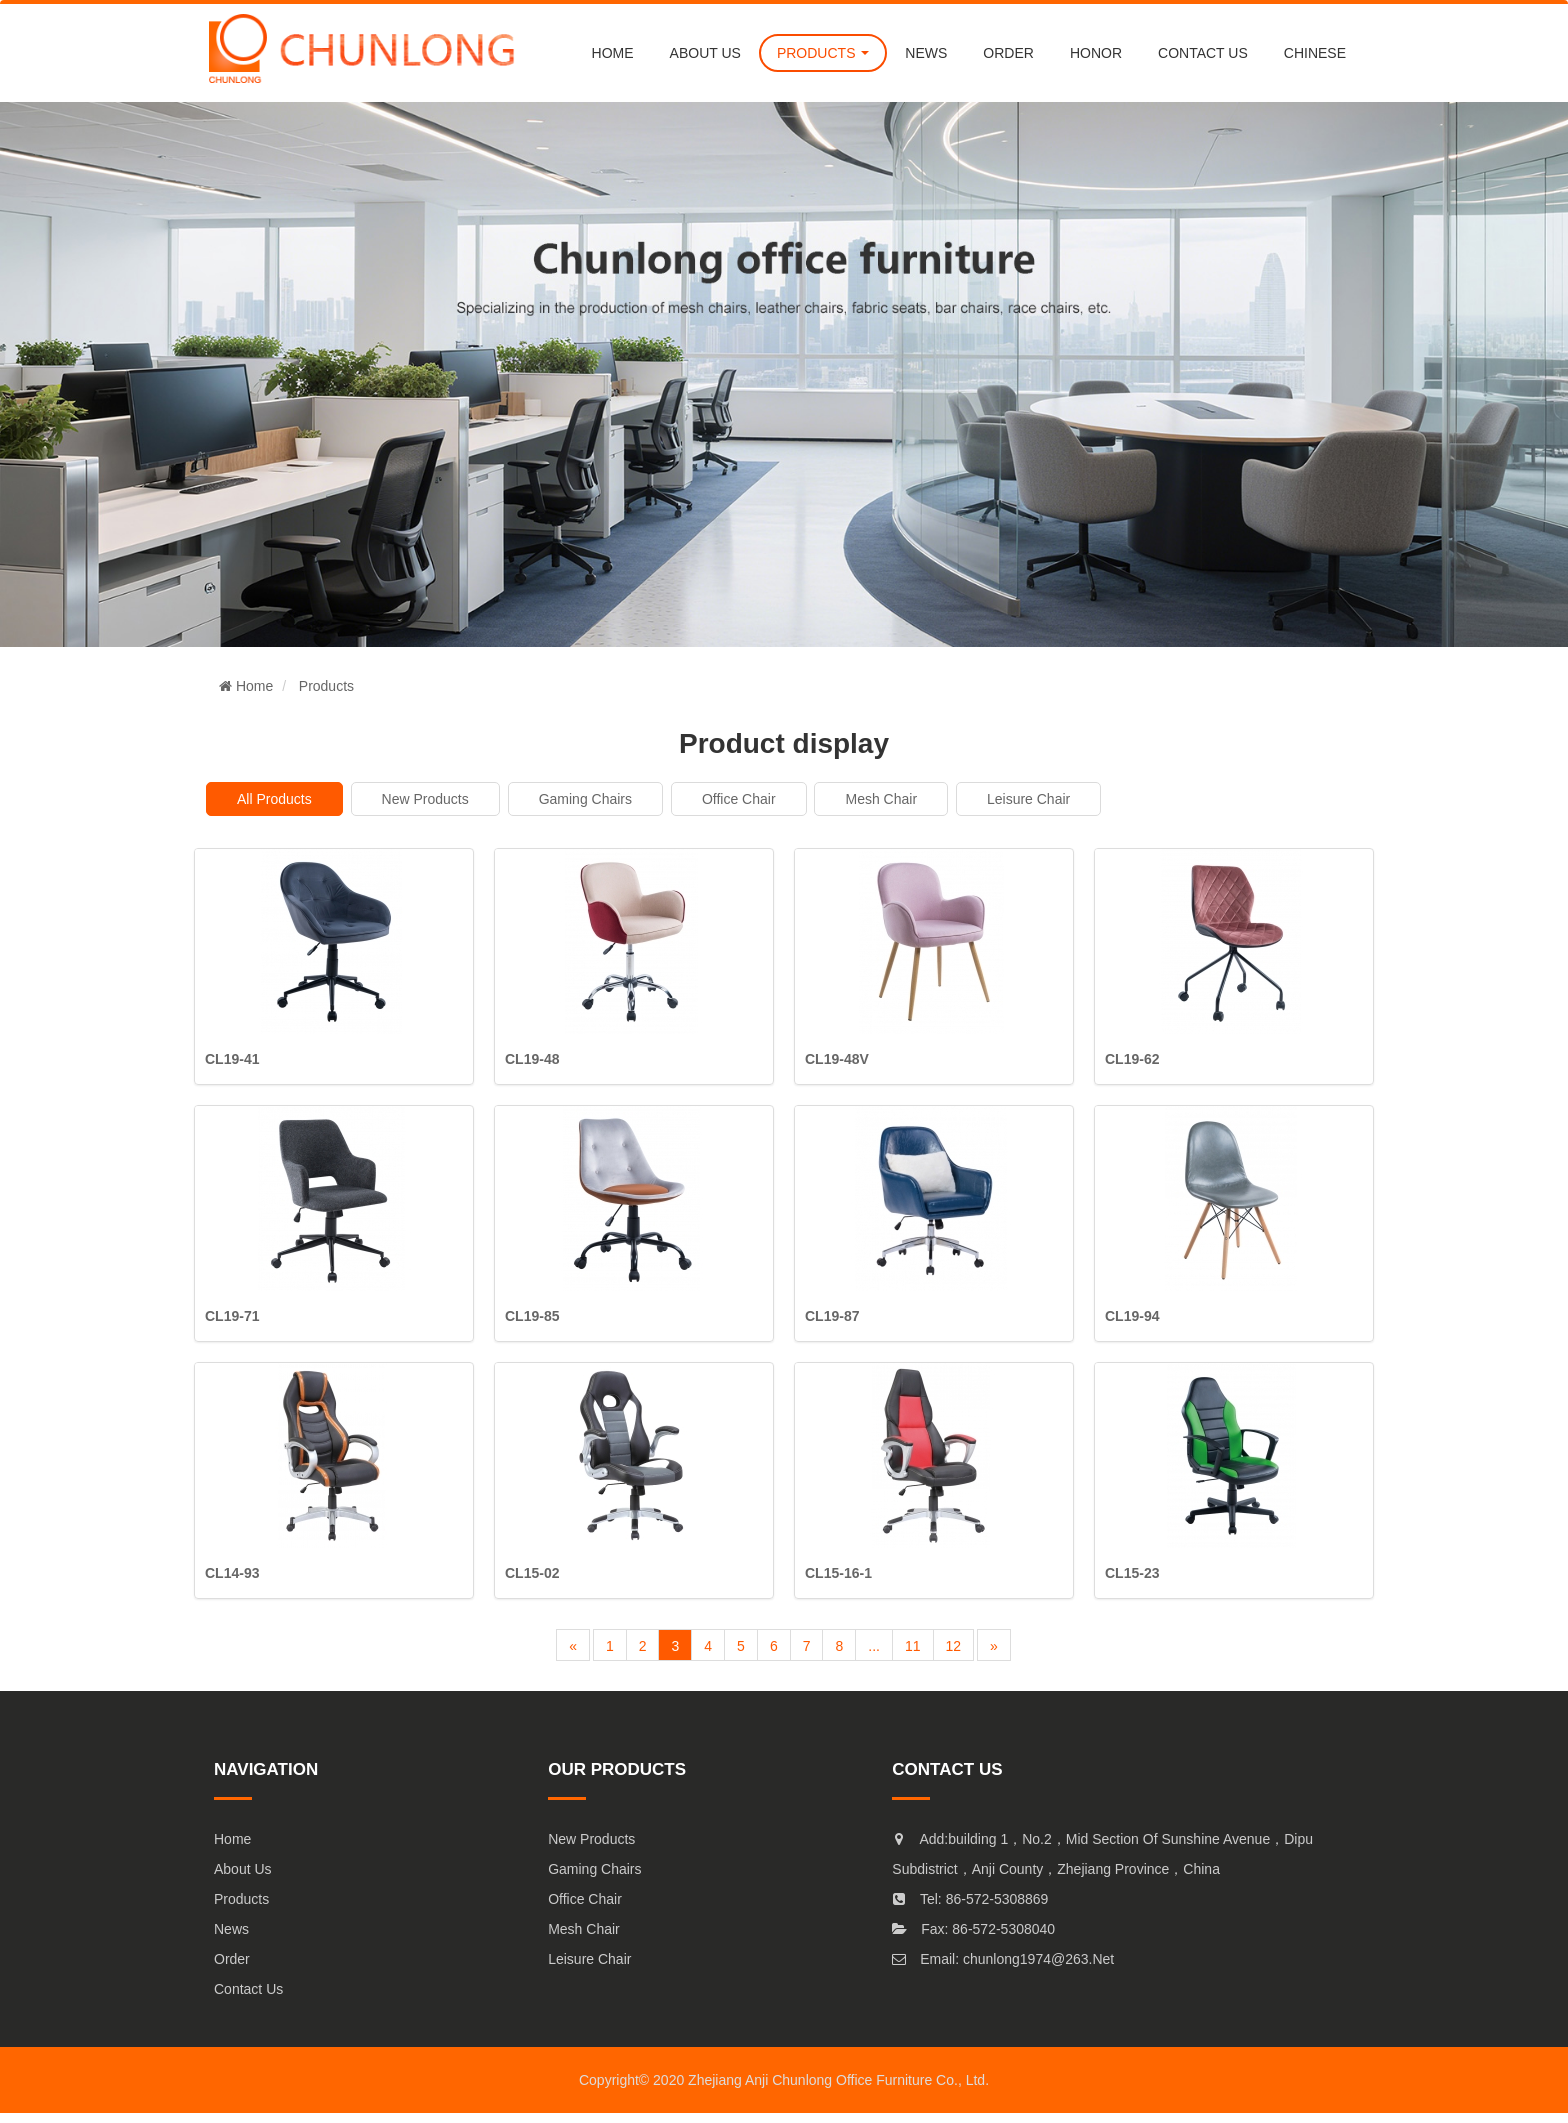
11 (913, 1646)
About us (705, 53)
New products (425, 799)
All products (274, 799)
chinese (1315, 53)
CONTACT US (1203, 53)
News (231, 1929)
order (1008, 53)
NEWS (926, 53)
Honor (1096, 53)
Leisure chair (1028, 799)
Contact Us (248, 1989)
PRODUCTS (823, 53)
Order (232, 1959)
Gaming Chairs (585, 799)
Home (613, 53)
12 (954, 1646)
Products (326, 686)
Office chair (739, 799)
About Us (243, 1869)
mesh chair (881, 799)
